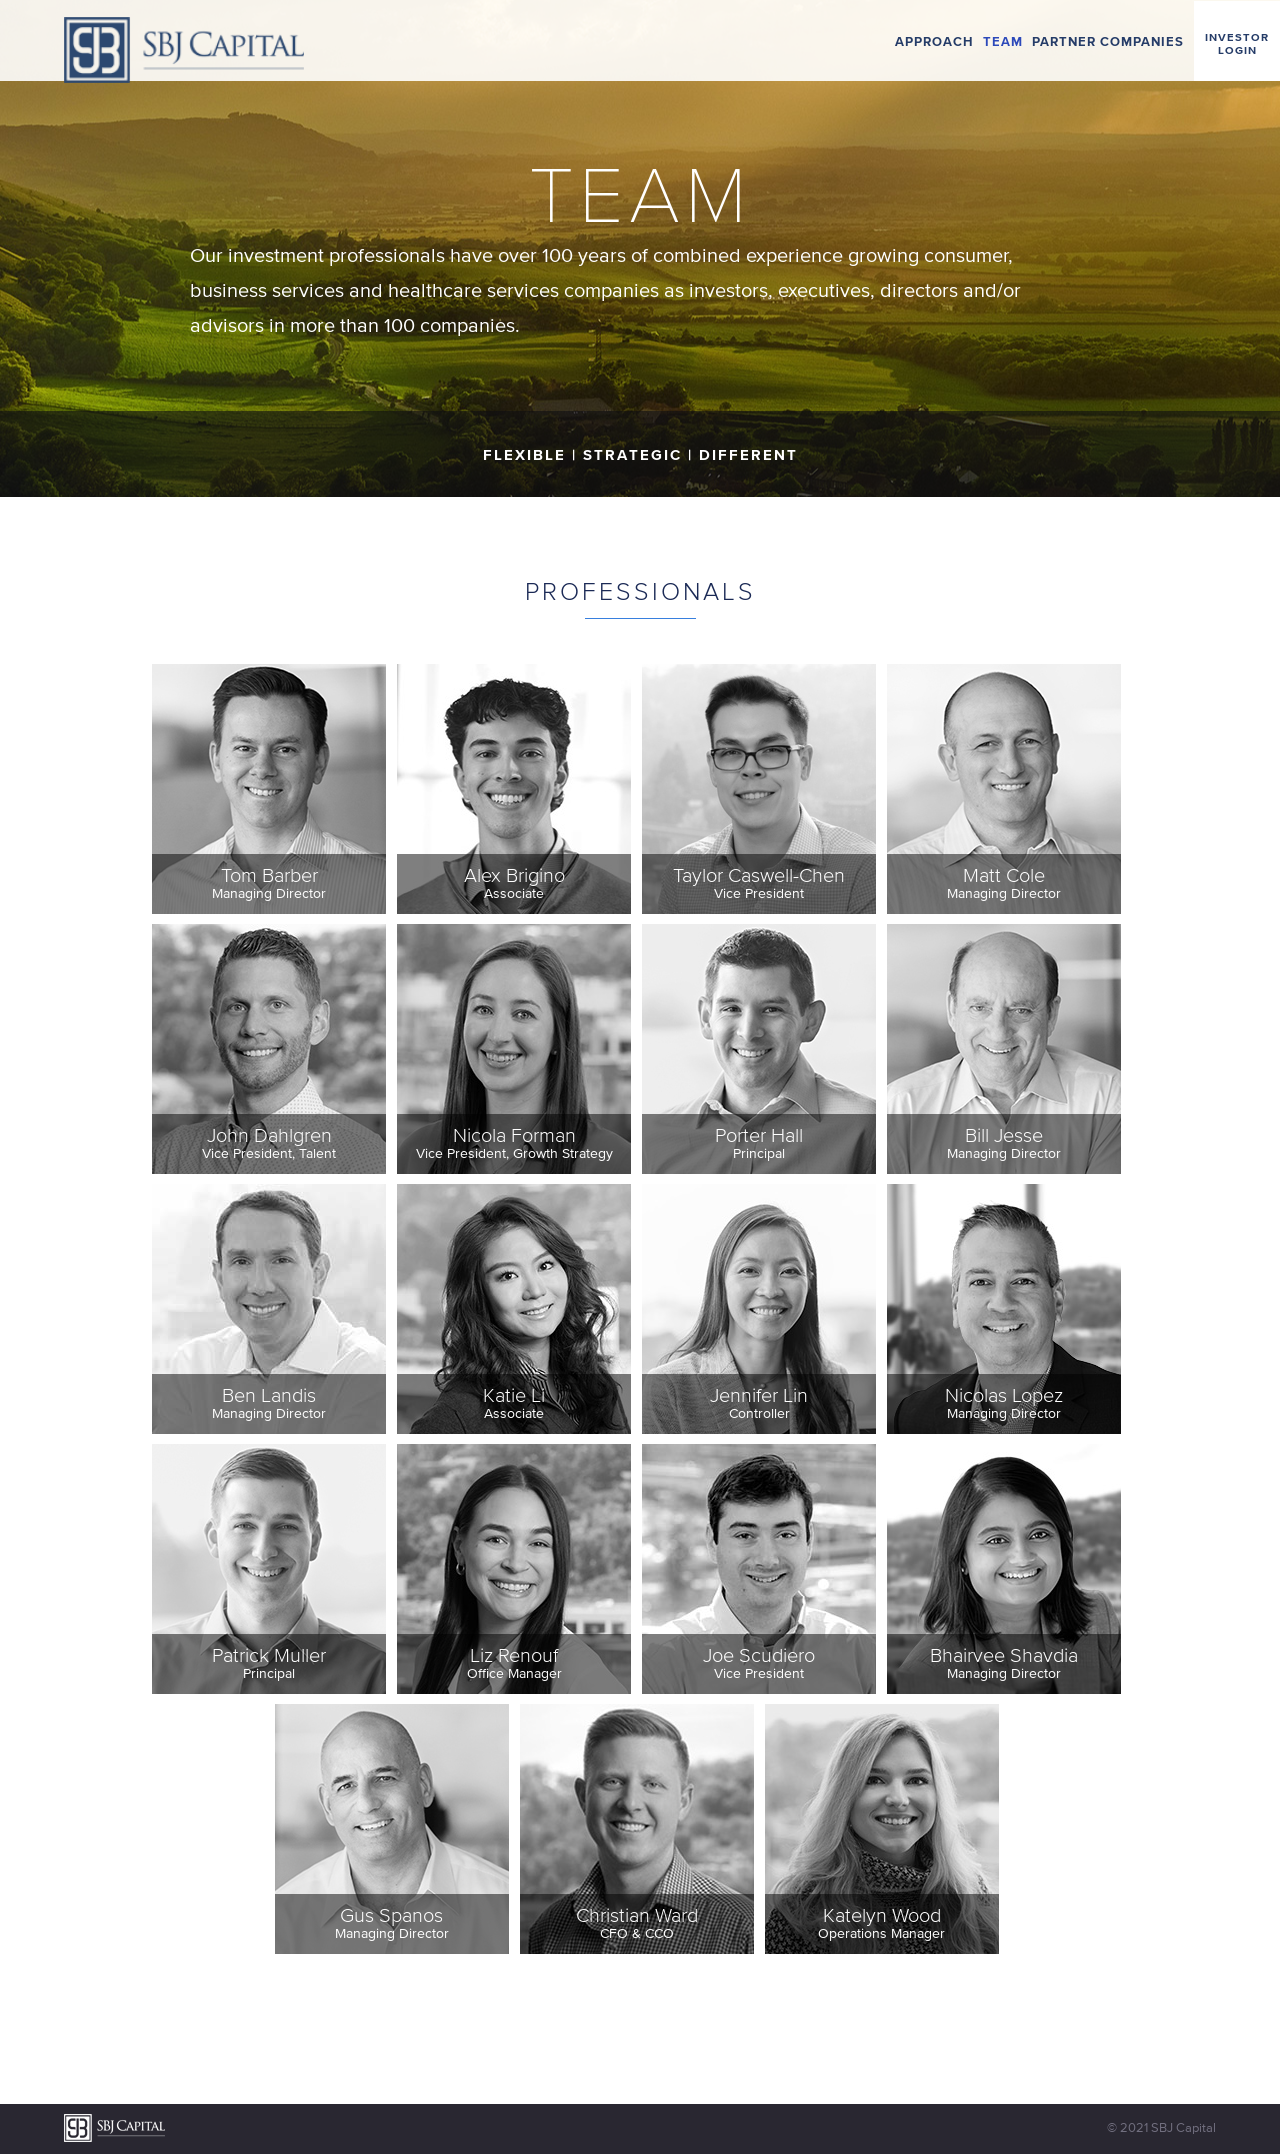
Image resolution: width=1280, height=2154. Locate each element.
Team (1003, 41)
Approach (934, 41)
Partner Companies (1108, 41)
